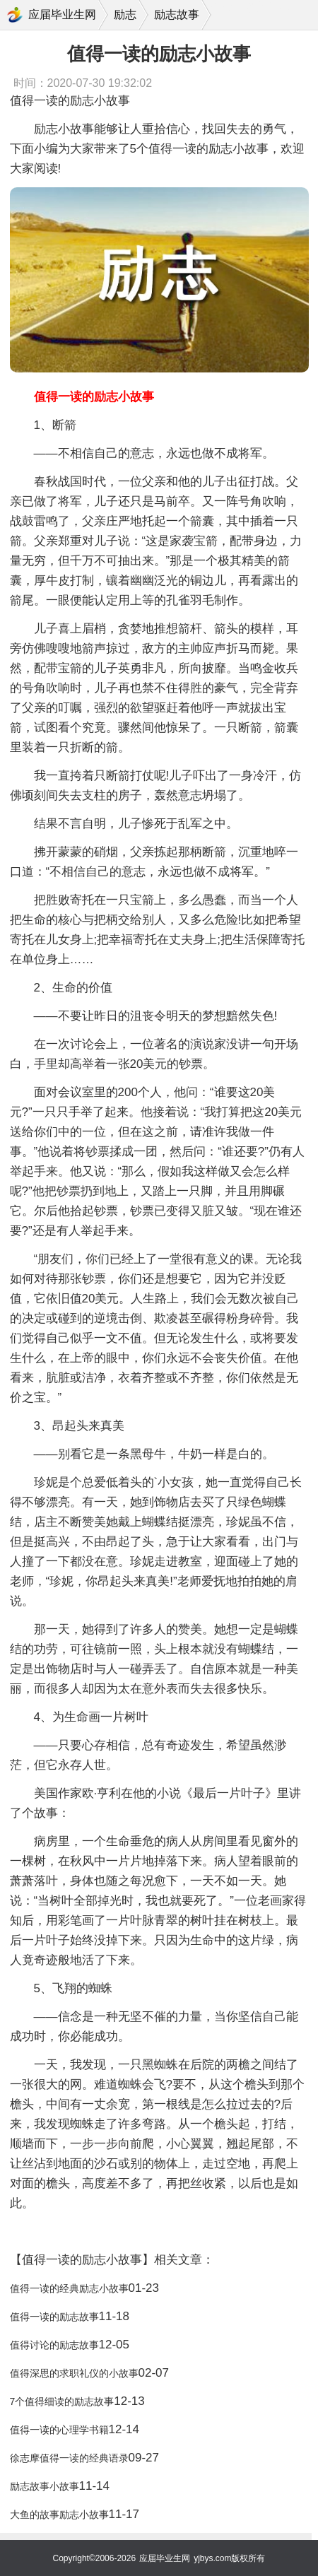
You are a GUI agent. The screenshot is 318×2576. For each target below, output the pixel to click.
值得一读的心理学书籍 (59, 2429)
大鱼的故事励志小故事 (59, 2514)
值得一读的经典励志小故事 (69, 2288)
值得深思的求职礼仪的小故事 (74, 2373)
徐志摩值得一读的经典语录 (69, 2458)
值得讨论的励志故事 (54, 2345)
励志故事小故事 (44, 2486)
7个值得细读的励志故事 (62, 2401)
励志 (125, 14)
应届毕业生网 (62, 14)
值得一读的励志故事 (54, 2316)
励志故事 (176, 14)
